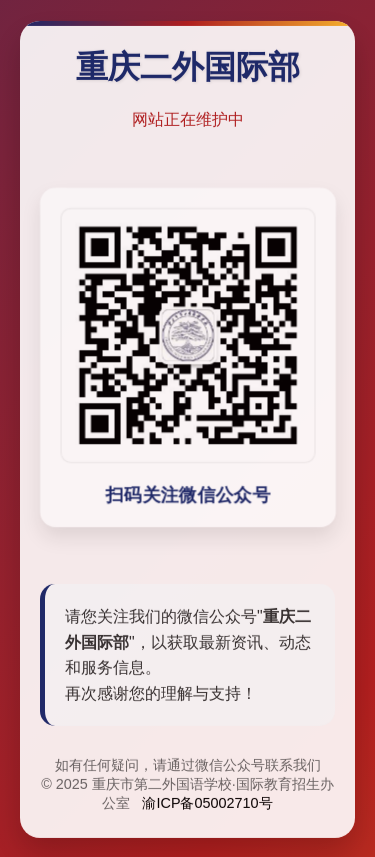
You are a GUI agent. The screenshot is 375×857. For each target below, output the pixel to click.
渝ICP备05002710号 (207, 804)
